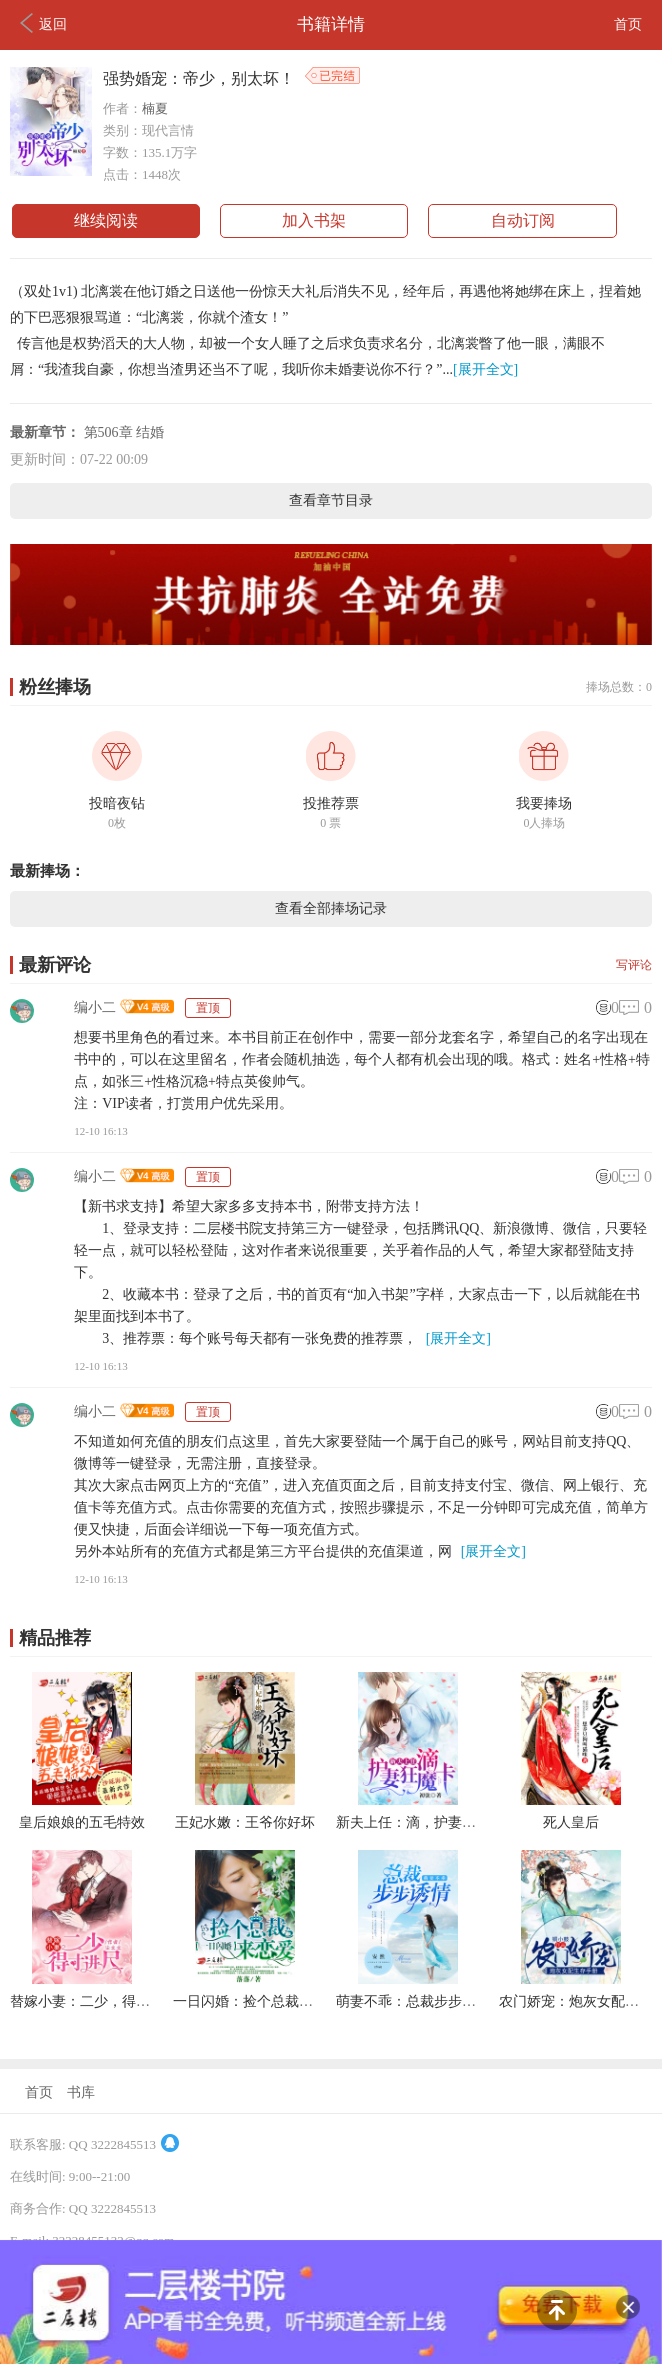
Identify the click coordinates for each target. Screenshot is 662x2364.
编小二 (95, 1007)
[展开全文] (485, 369)
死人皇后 (571, 1822)
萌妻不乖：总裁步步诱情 (413, 2001)
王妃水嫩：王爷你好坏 (245, 1822)
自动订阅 (523, 220)
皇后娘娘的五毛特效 (82, 1822)
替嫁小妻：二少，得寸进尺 (94, 2001)
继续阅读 (106, 220)
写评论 (634, 965)
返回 (43, 23)
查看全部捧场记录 (331, 908)
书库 (81, 2092)
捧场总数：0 (619, 687)
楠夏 (155, 108)
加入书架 (314, 220)
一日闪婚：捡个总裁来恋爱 (257, 2001)
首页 (628, 24)
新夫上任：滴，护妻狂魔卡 (420, 1822)
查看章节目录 (331, 500)
